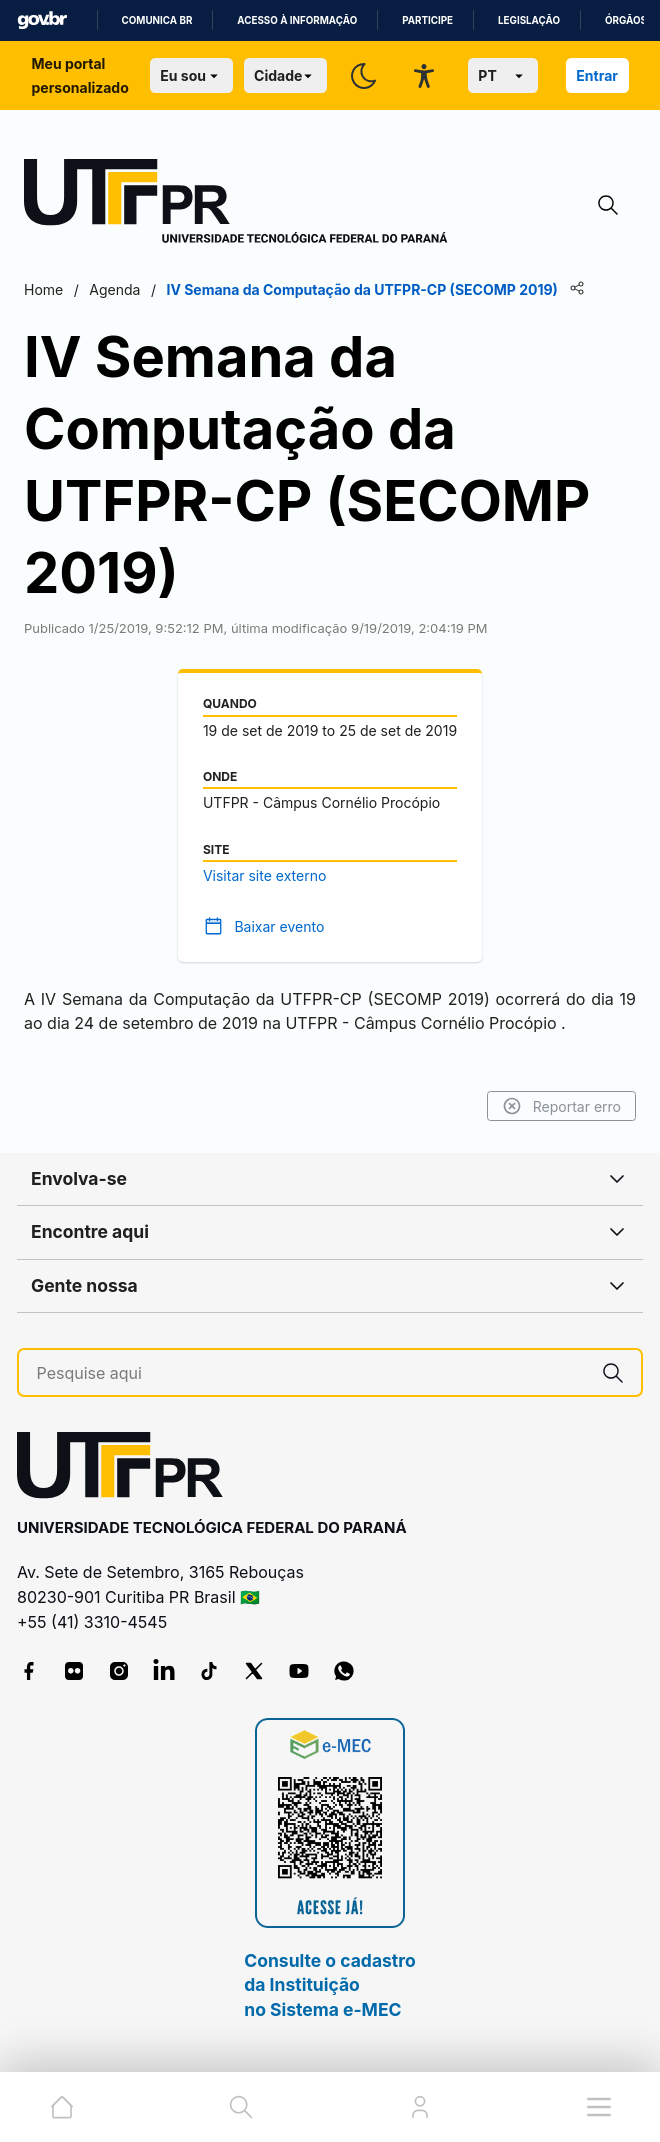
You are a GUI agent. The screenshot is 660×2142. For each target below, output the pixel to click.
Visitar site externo (264, 875)
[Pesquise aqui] (311, 1373)
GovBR (42, 20)
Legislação (529, 20)
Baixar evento (279, 926)
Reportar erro (561, 1106)
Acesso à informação (297, 20)
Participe (427, 20)
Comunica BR (157, 20)
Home (43, 289)
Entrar (597, 75)
